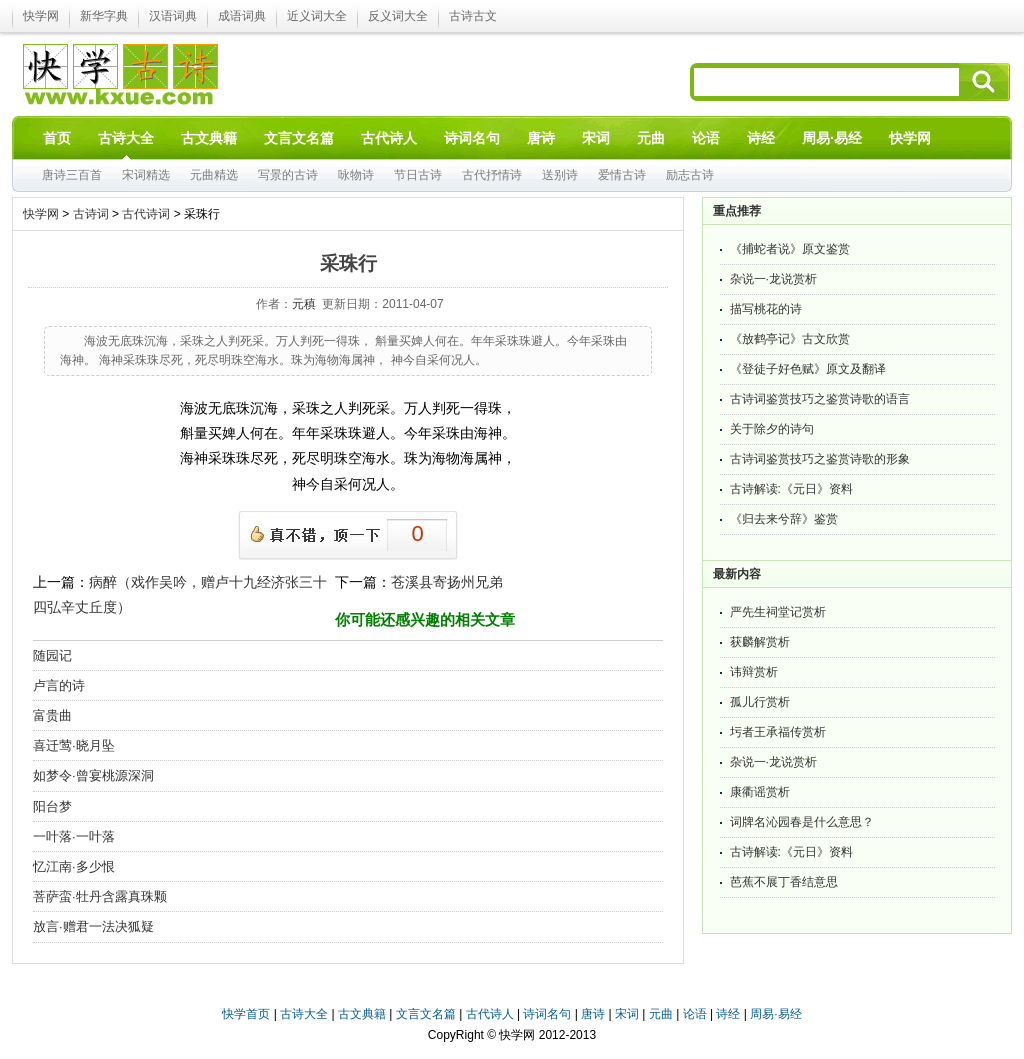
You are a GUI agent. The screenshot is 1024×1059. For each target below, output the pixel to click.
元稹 (304, 304)
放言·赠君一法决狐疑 (93, 926)
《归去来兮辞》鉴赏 (784, 519)
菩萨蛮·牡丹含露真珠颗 (100, 896)
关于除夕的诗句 (772, 429)
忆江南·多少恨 (74, 866)
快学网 (41, 16)
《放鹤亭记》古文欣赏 (790, 339)
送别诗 (560, 175)
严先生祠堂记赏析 (778, 612)
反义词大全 (398, 16)
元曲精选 (214, 175)
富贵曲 (52, 715)
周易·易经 (832, 138)
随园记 (52, 655)
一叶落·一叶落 (74, 836)
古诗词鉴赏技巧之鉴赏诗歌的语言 (820, 399)
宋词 (627, 1014)
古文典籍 (362, 1014)
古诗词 (91, 214)
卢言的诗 (59, 685)
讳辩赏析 (754, 672)
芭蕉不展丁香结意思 (784, 882)
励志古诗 (690, 175)
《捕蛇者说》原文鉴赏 (790, 249)
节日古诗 (418, 175)
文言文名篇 (426, 1014)
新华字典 (104, 16)
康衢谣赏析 (760, 792)
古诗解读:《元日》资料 (791, 489)
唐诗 (593, 1014)
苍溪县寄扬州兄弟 (447, 582)
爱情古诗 (622, 175)
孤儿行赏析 (760, 702)
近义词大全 (317, 16)
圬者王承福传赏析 (778, 732)
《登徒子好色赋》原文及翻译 (808, 369)
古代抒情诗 (492, 175)
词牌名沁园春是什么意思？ (802, 822)
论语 (695, 1014)
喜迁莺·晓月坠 (74, 745)
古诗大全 (304, 1014)
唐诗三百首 (72, 175)
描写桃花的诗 (766, 309)
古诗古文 (473, 16)
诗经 (728, 1014)
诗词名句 (547, 1014)
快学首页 (246, 1014)
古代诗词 (146, 214)
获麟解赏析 (760, 642)
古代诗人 (490, 1014)
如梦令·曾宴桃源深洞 (93, 775)
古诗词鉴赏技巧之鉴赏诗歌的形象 (820, 459)
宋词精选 (146, 175)
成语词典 (242, 16)
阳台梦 (52, 806)
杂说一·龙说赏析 (773, 279)
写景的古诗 (288, 175)
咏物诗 (356, 175)
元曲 (661, 1014)
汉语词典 (173, 16)
